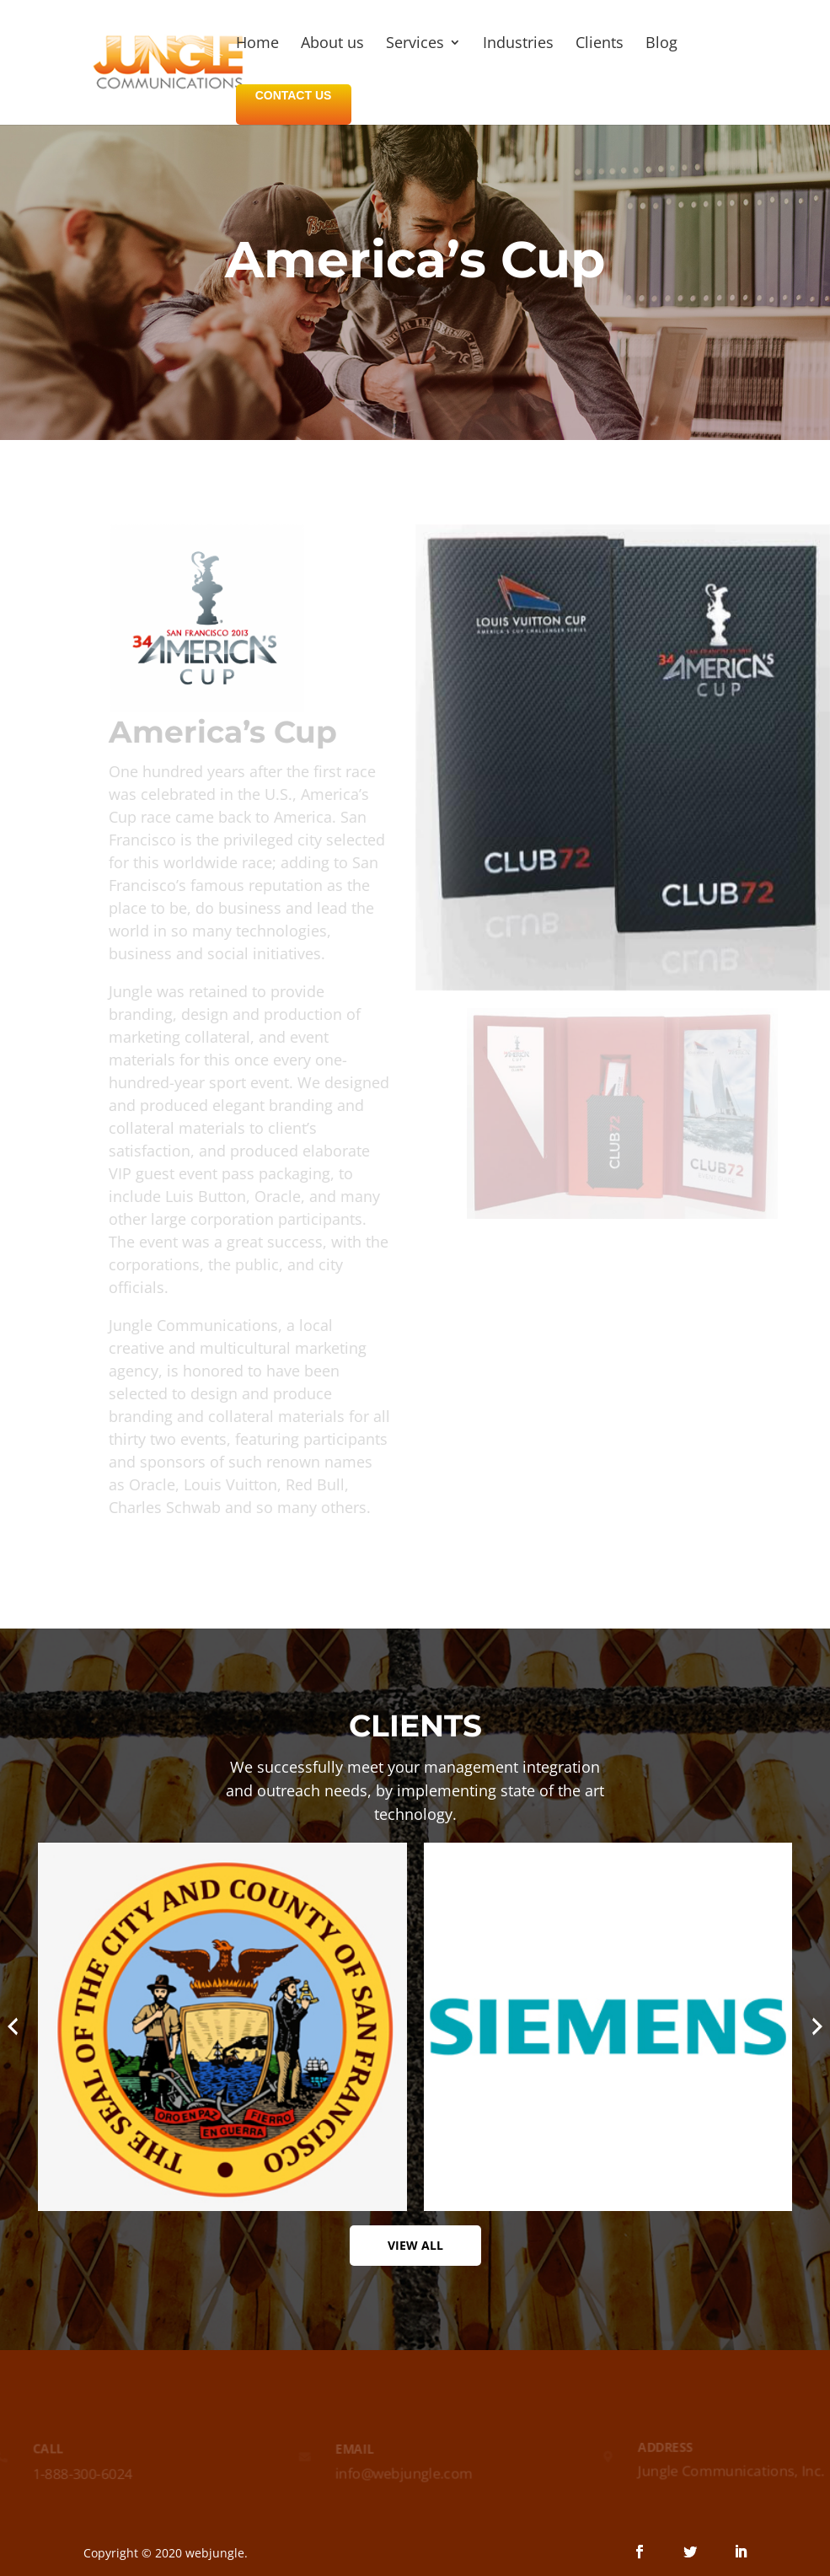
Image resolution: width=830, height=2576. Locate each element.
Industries (518, 44)
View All (415, 2245)
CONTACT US (293, 95)
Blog (661, 44)
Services (415, 44)
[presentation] (12, 2026)
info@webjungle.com (404, 2473)
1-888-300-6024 (79, 2473)
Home (257, 44)
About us (332, 44)
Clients (600, 44)
